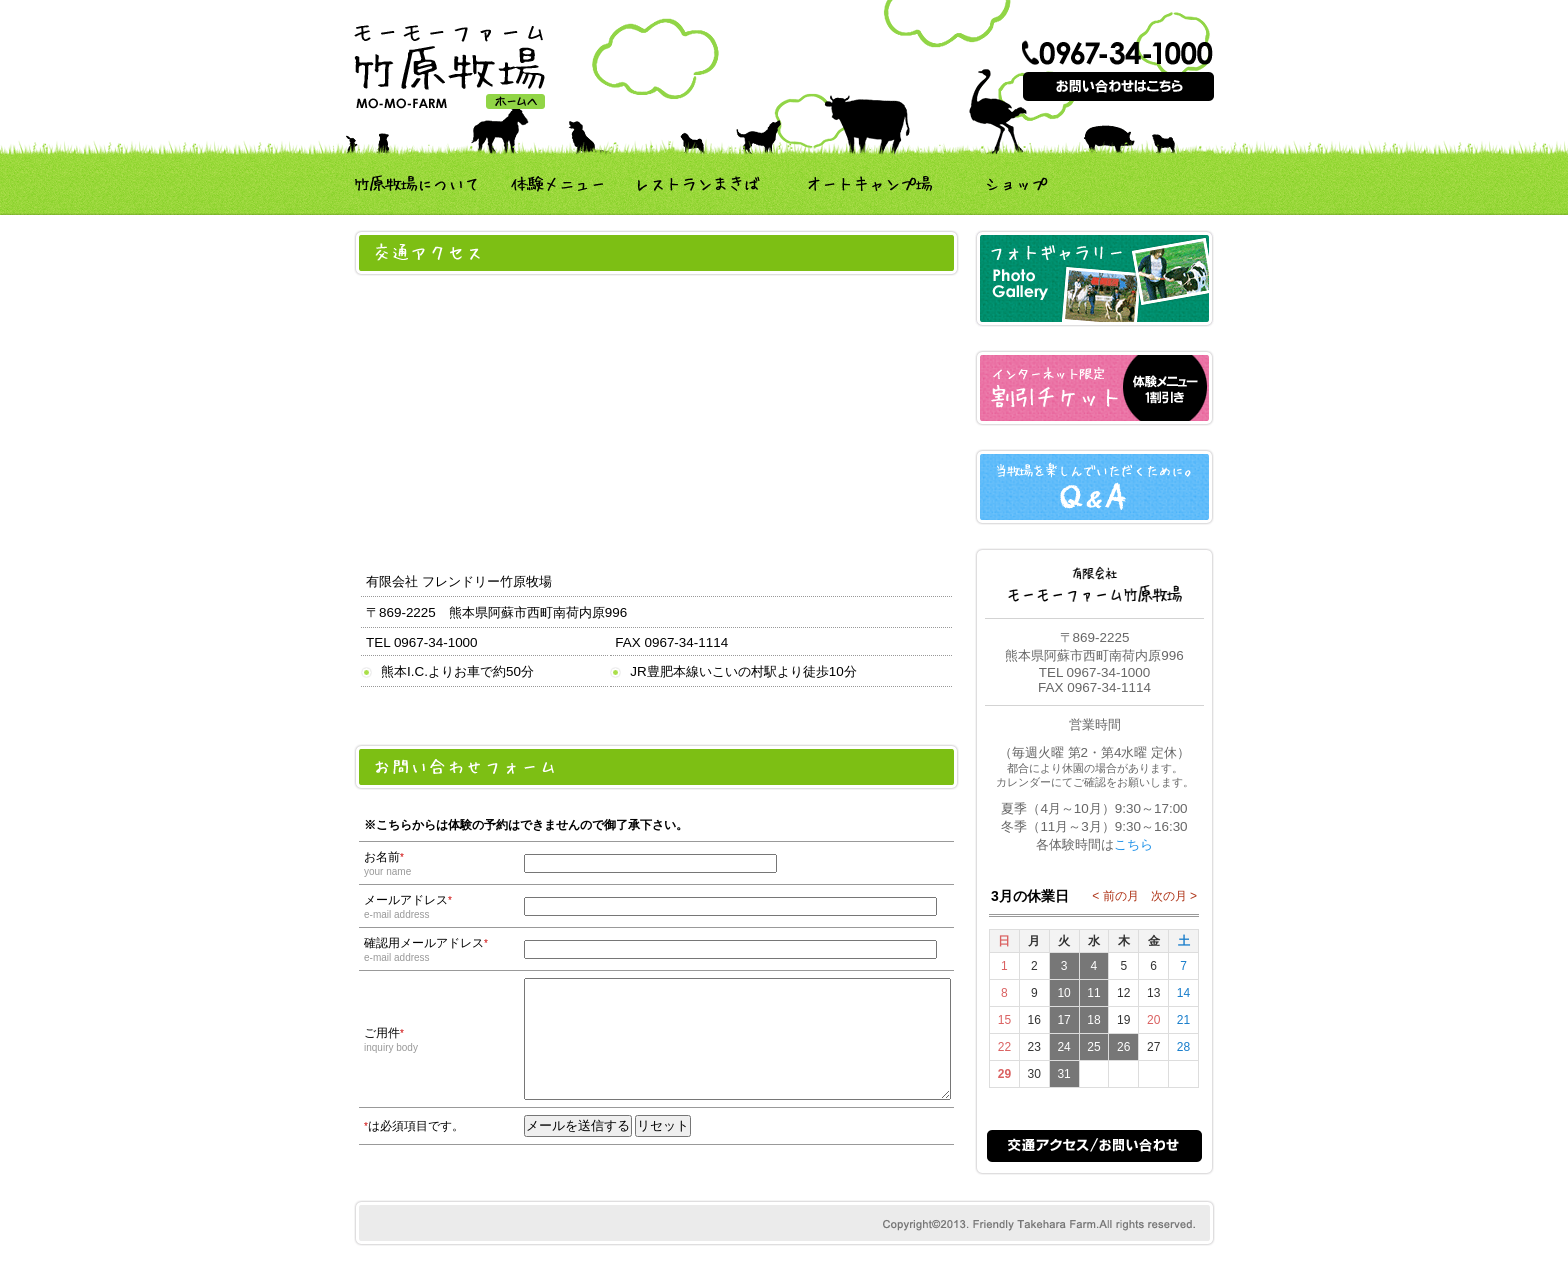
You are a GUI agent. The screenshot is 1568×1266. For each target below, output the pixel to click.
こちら (1133, 844)
